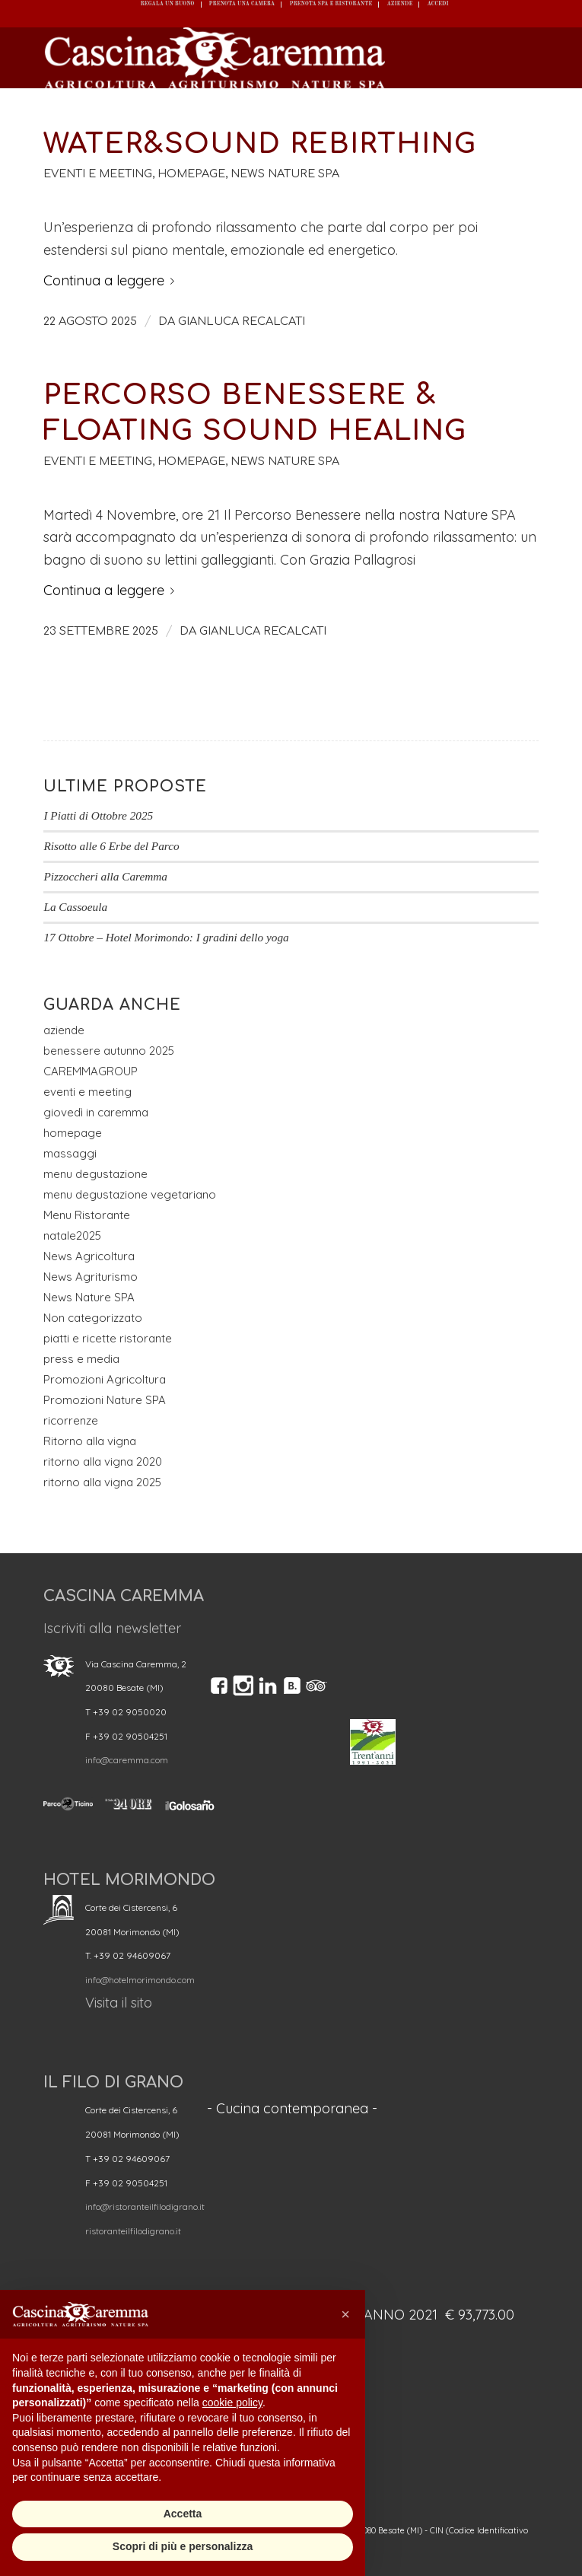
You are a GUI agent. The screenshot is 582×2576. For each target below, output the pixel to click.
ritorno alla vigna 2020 (102, 1461)
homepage (191, 173)
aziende (63, 1030)
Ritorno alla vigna (89, 1441)
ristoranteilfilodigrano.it (133, 2231)
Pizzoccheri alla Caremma (105, 876)
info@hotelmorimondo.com (140, 1979)
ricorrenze (70, 1420)
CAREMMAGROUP (90, 1071)
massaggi (70, 1153)
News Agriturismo (90, 1276)
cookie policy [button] (232, 2402)
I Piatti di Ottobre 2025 (98, 815)
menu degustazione (95, 1174)
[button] (345, 2314)
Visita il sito (118, 2002)
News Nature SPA (285, 173)
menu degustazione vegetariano (129, 1194)
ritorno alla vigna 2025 (102, 1482)
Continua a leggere (111, 280)
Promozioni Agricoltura (104, 1379)
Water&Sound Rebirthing (259, 144)
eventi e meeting (97, 173)
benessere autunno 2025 (108, 1050)
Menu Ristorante (86, 1215)
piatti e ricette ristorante (107, 1338)
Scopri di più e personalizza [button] (183, 2546)
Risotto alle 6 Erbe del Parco (111, 845)
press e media (81, 1359)
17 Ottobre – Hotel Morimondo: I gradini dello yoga (165, 937)
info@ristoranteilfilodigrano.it (145, 2206)
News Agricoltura (89, 1256)
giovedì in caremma (95, 1112)
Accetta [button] (183, 2514)
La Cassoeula (75, 906)
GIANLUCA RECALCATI (241, 321)
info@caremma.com (126, 1760)
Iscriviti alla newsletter (112, 1628)
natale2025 (72, 1235)
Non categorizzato (92, 1317)
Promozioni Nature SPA (104, 1400)
